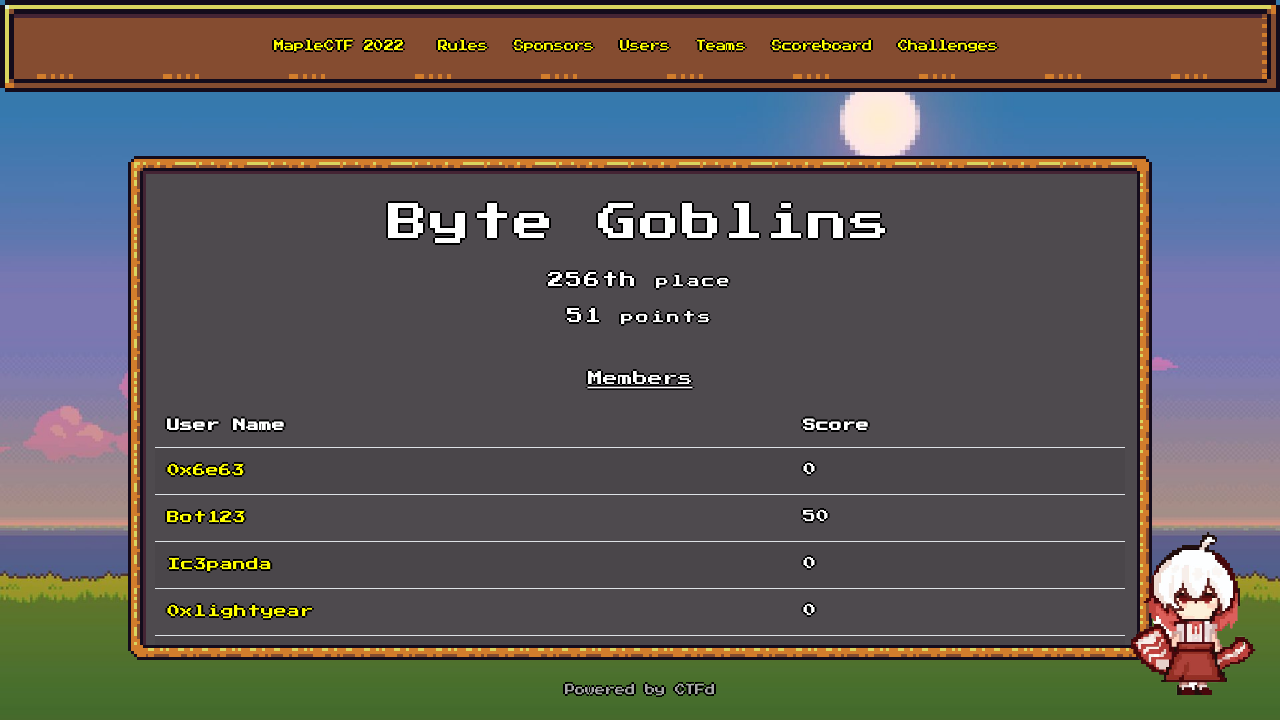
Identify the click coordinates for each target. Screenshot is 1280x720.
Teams (721, 46)
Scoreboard (822, 46)
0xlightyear (240, 611)
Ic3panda (219, 564)
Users (645, 46)
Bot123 (206, 517)
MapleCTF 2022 (339, 46)
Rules (463, 46)
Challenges (948, 46)
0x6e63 (206, 470)
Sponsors (554, 46)
